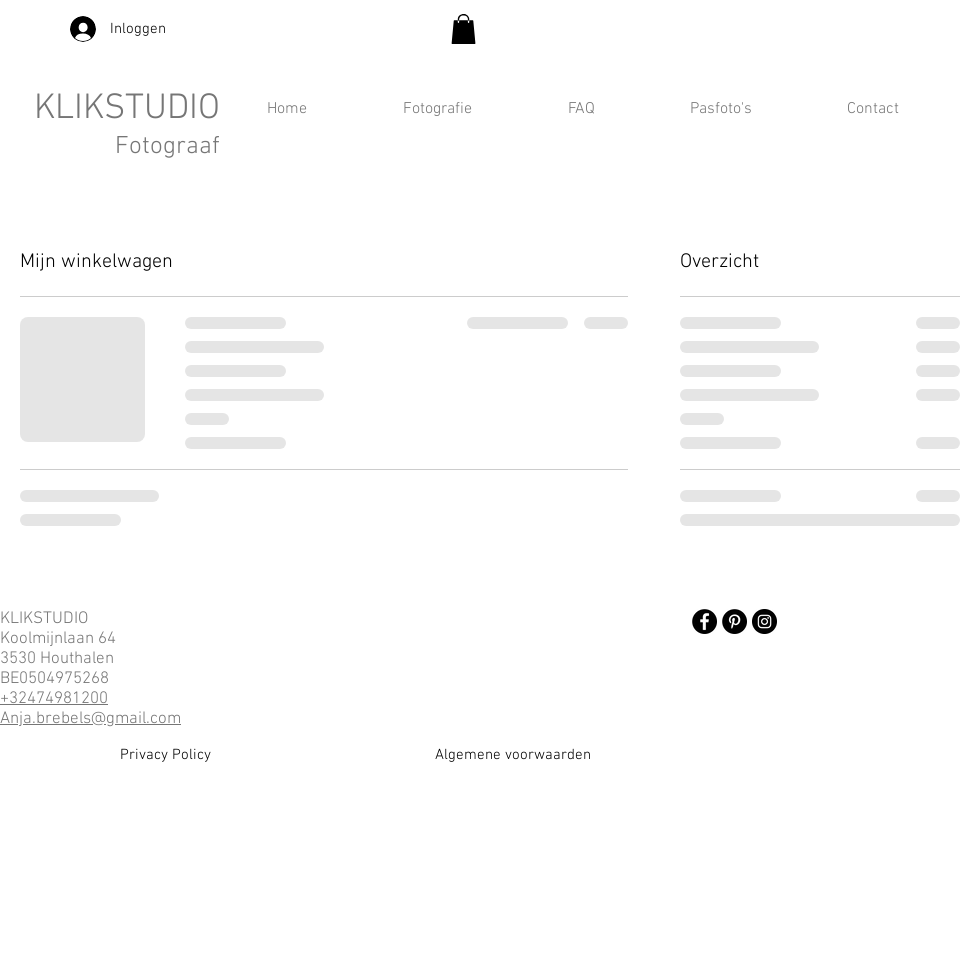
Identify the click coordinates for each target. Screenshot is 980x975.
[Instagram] (764, 621)
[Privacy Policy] (165, 755)
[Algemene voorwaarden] (513, 755)
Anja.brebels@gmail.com (90, 719)
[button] (463, 29)
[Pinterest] (734, 621)
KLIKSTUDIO (127, 109)
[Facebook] (704, 621)
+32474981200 (54, 699)
